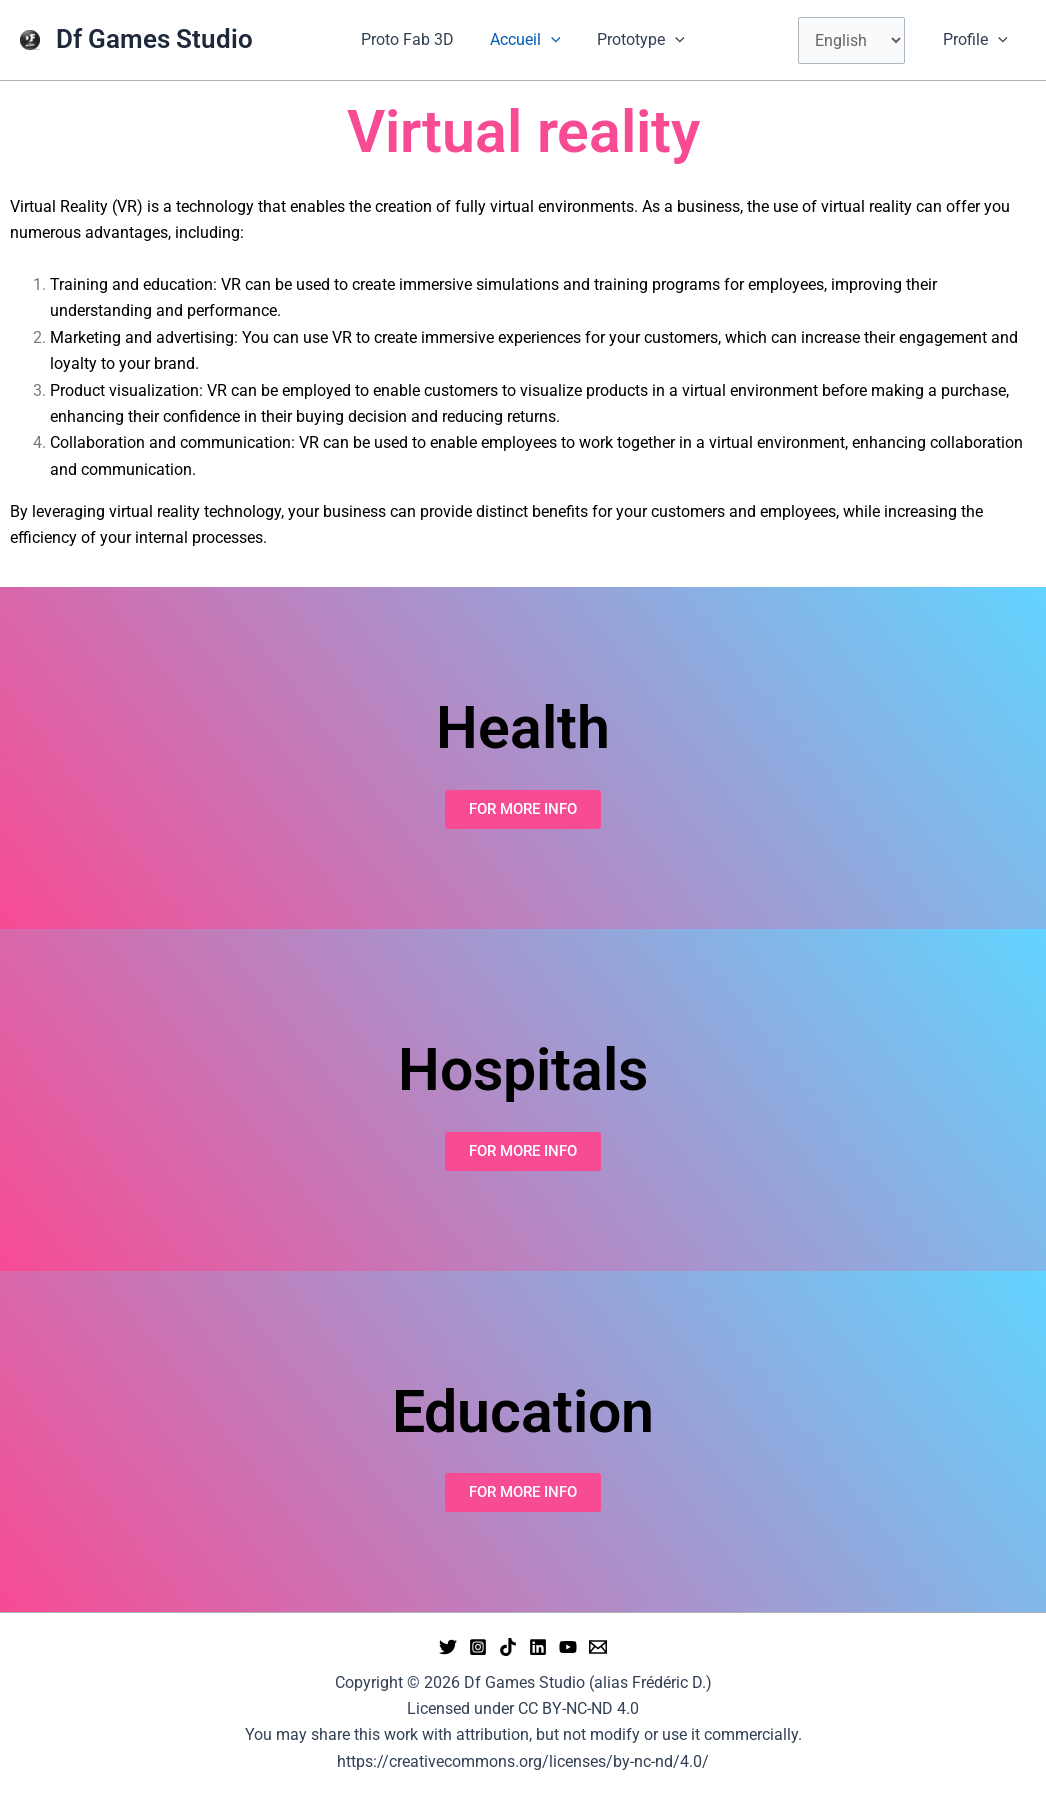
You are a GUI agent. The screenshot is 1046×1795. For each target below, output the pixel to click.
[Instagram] (478, 1647)
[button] (551, 40)
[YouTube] (568, 1647)
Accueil (525, 40)
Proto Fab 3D (411, 39)
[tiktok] (508, 1647)
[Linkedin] (538, 1647)
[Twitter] (448, 1647)
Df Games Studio (154, 39)
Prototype (637, 40)
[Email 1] (598, 1647)
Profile (977, 40)
